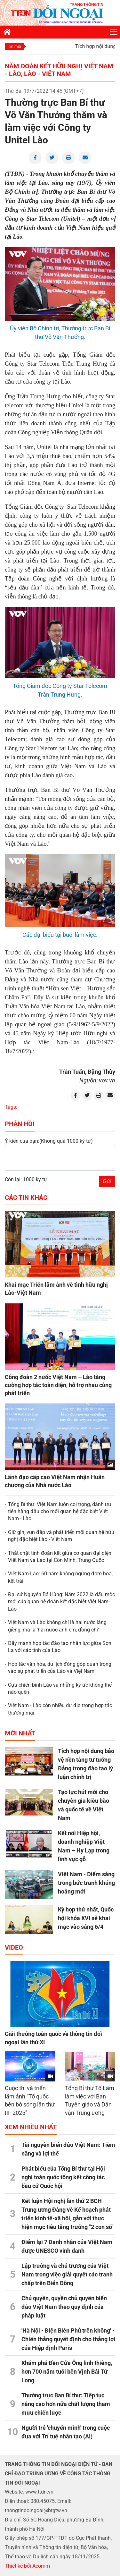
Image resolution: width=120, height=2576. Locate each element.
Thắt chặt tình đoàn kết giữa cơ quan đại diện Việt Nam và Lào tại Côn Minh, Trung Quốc (59, 1556)
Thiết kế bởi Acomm (27, 2566)
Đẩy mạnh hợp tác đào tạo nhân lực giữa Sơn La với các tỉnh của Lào (59, 1646)
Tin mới (14, 46)
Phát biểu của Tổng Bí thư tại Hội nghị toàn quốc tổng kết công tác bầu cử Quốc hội (63, 2177)
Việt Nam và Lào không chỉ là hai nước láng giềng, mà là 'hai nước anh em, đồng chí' (57, 1625)
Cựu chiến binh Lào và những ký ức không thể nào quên (60, 1688)
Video (14, 1947)
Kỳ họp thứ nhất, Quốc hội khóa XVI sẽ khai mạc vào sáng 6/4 (86, 1918)
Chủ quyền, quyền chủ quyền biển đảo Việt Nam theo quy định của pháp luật (64, 2307)
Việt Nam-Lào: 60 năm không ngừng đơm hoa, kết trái (60, 1577)
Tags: (11, 1107)
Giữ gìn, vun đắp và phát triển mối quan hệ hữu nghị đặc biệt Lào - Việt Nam (61, 1535)
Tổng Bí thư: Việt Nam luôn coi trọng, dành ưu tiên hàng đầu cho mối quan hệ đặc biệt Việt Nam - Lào (59, 1511)
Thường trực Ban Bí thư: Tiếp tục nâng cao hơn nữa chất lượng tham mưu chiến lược (65, 2404)
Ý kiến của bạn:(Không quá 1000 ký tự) (49, 1141)
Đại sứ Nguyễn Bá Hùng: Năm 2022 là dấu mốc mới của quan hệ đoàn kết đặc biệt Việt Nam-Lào (61, 1601)
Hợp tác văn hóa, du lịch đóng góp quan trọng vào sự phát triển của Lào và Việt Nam (59, 1667)
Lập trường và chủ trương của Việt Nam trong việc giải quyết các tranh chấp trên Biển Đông (67, 2274)
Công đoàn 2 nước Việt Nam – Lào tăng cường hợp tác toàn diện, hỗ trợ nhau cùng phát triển (58, 1385)
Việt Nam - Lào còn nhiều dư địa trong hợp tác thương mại (60, 1709)
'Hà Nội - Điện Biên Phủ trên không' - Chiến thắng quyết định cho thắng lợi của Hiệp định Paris (68, 2339)
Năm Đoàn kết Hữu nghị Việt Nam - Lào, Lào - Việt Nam (59, 70)
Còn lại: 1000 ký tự (26, 1179)
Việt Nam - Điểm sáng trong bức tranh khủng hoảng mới (86, 1883)
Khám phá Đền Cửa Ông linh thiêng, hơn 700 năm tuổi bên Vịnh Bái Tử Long (66, 2372)
